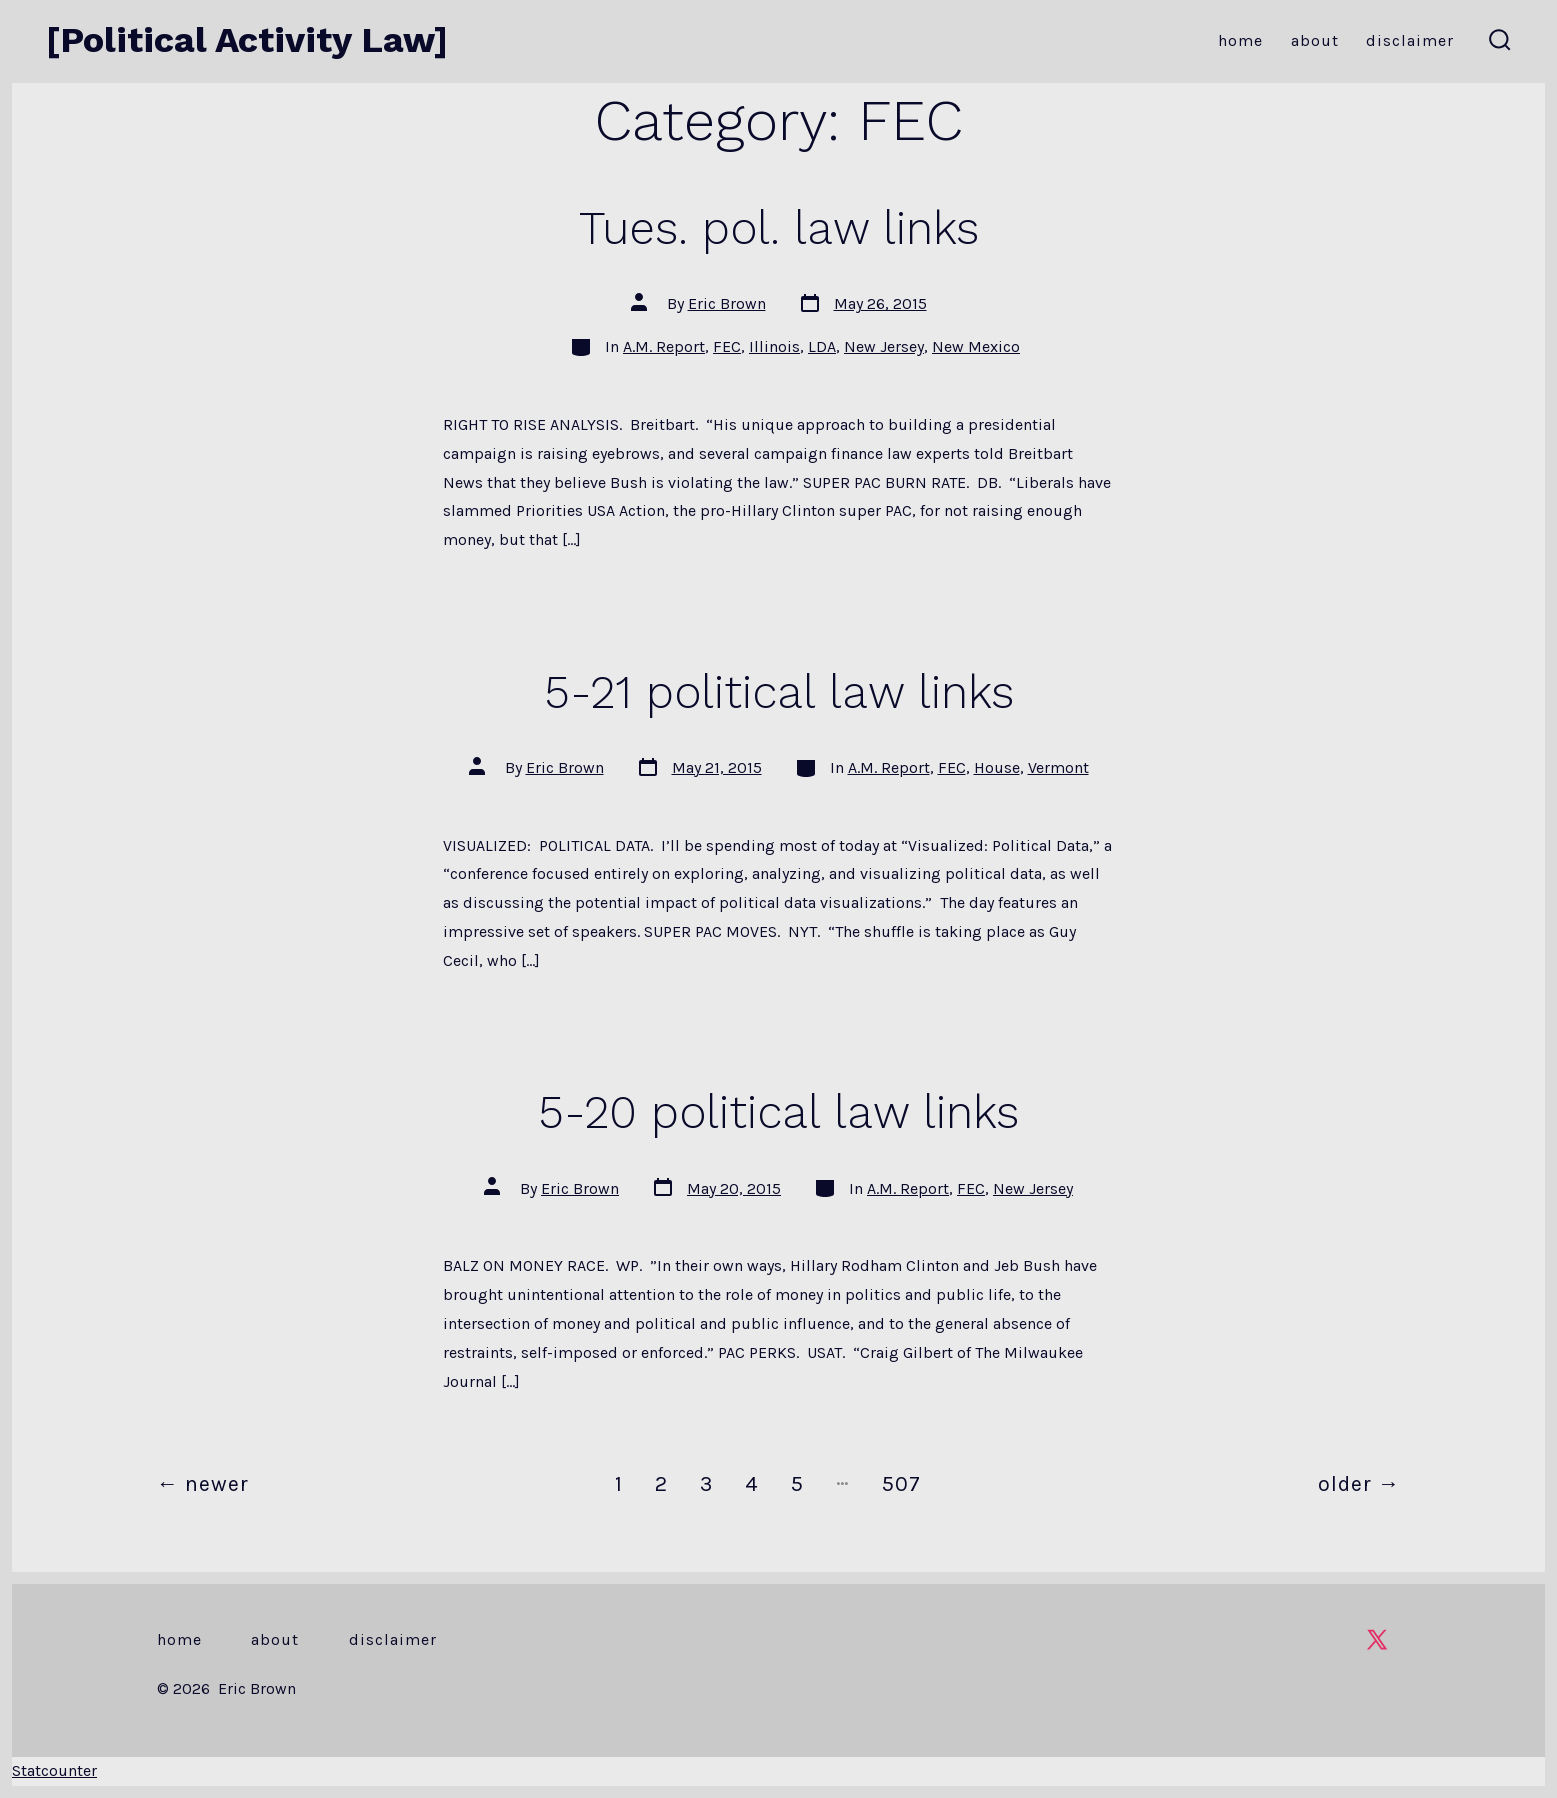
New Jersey (884, 346)
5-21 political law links (779, 692)
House (997, 767)
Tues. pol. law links (779, 228)
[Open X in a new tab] (1377, 1639)
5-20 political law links (778, 1112)
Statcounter (54, 1770)
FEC (727, 346)
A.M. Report (664, 346)
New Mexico (976, 346)
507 (901, 1483)
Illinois (774, 346)
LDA (822, 346)
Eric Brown (727, 303)
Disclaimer (1410, 40)
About (1315, 40)
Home (1240, 40)
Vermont (1058, 767)
